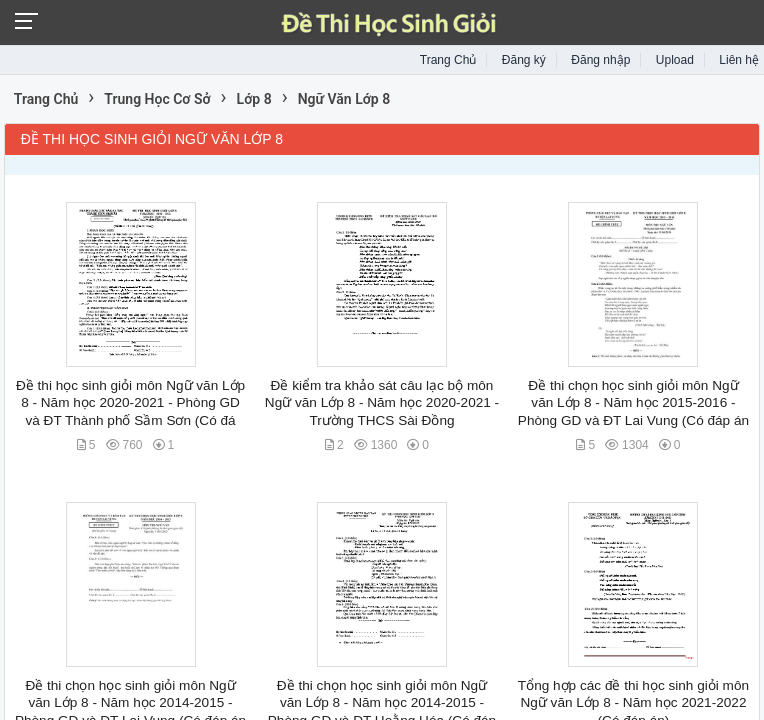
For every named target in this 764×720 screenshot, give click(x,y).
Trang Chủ (448, 60)
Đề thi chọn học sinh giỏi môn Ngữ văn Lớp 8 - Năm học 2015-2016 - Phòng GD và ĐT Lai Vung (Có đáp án (633, 403)
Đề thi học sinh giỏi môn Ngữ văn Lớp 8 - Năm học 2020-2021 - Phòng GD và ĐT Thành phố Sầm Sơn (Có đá (130, 403)
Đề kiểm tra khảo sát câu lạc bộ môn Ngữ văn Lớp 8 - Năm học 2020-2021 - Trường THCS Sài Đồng (382, 403)
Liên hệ (739, 60)
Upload (675, 60)
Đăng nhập (600, 60)
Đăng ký (524, 60)
